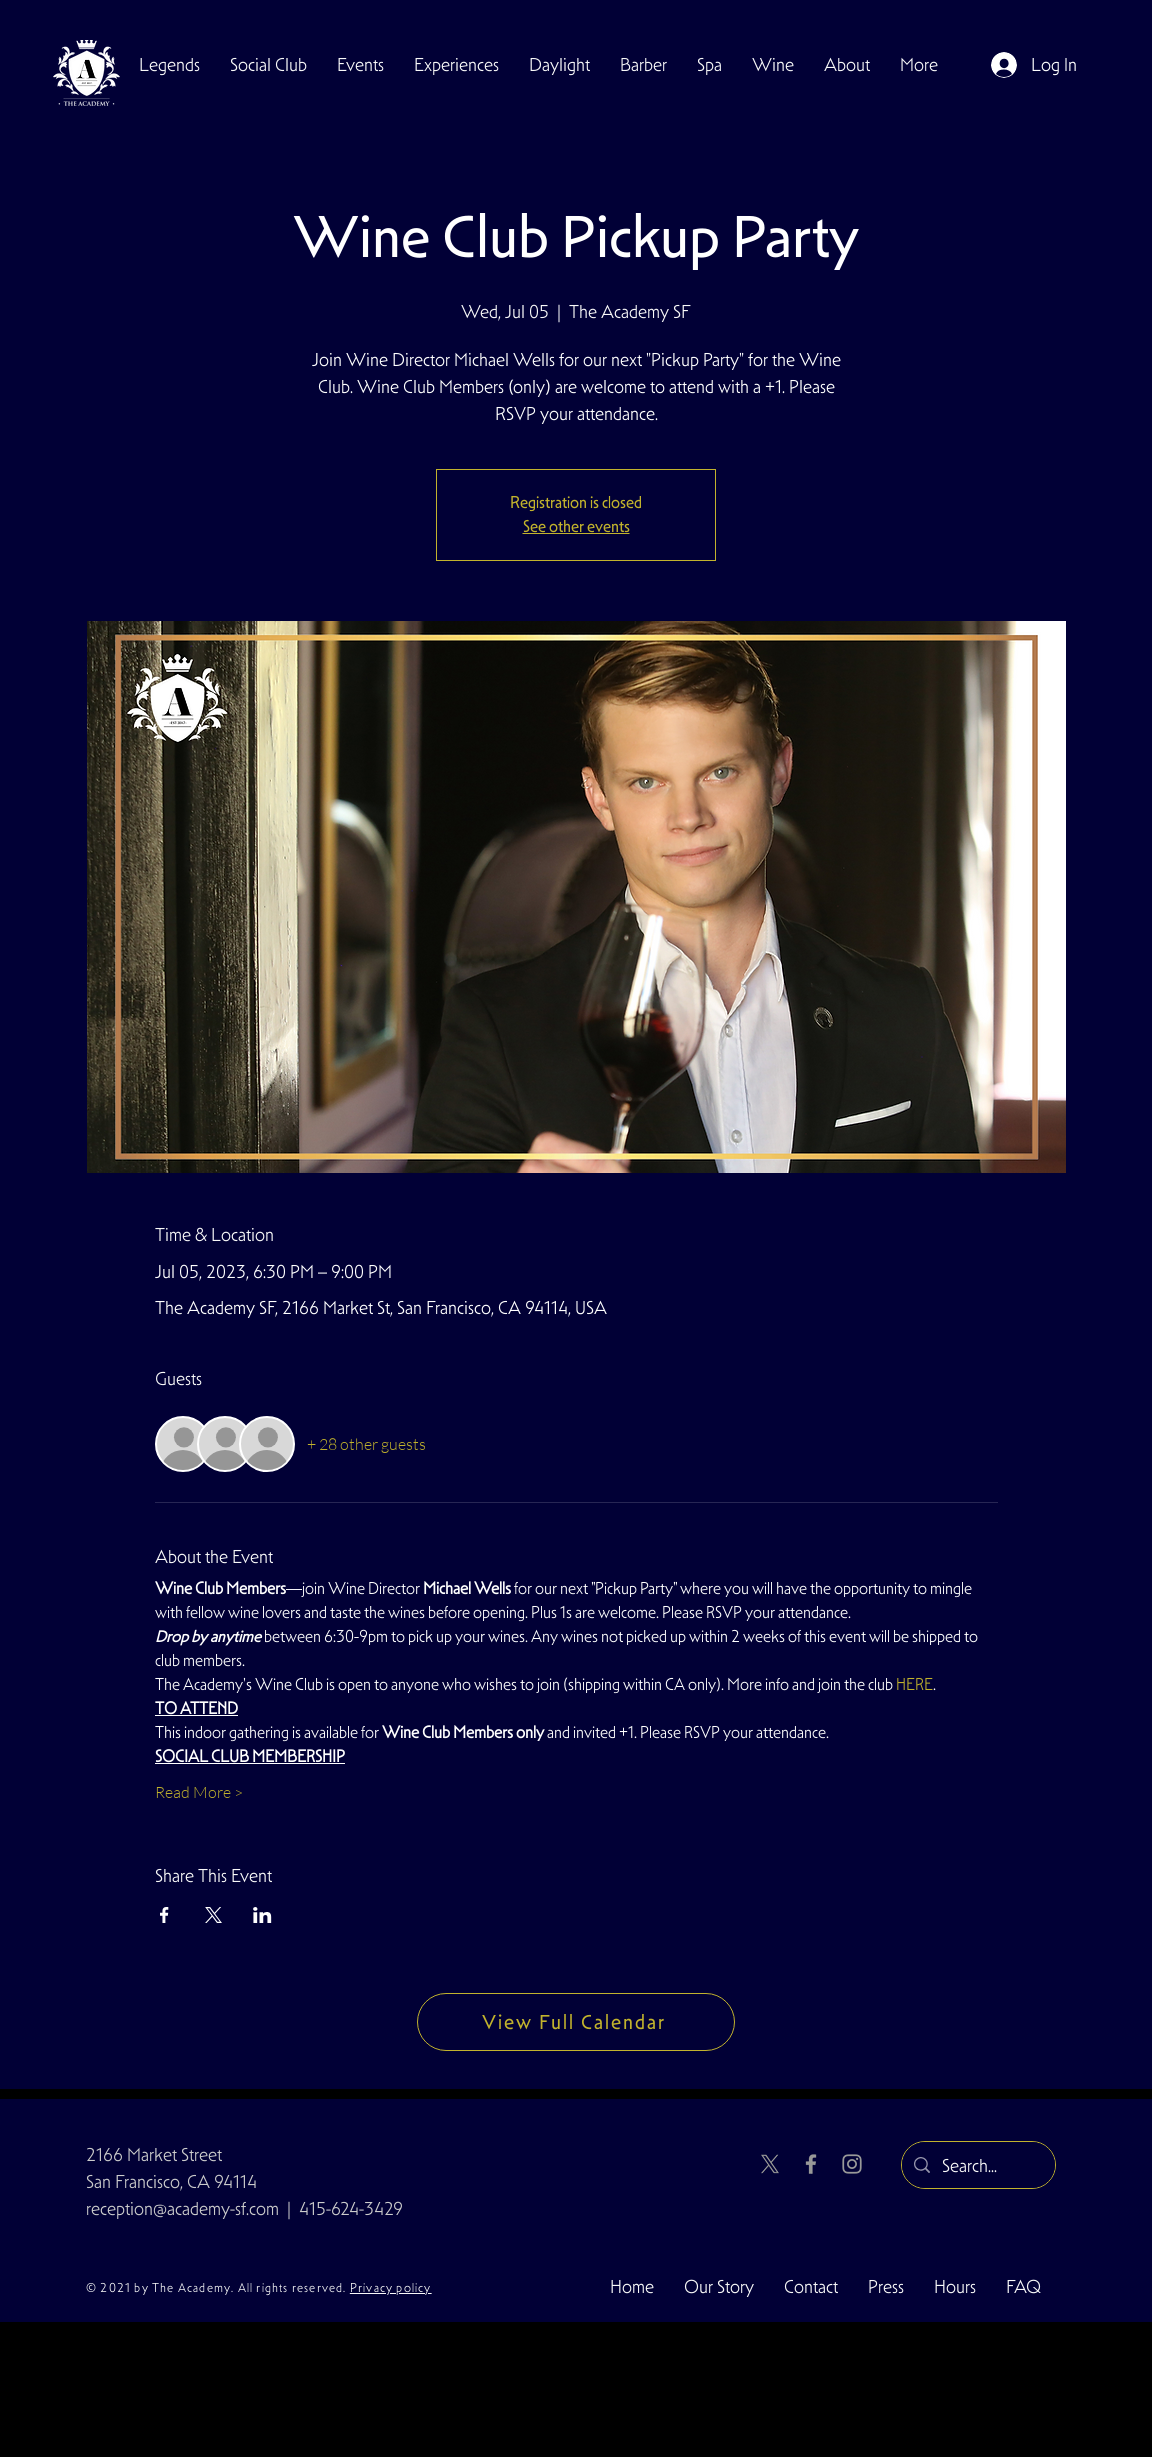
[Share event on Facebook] (164, 1915)
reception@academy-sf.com (182, 2208)
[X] (770, 2164)
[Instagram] (852, 2164)
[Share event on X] (213, 1915)
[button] (268, 65)
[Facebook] (811, 2164)
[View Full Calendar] (576, 2022)
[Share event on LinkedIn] (262, 1915)
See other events (576, 526)
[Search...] (977, 2166)
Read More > (199, 1792)
